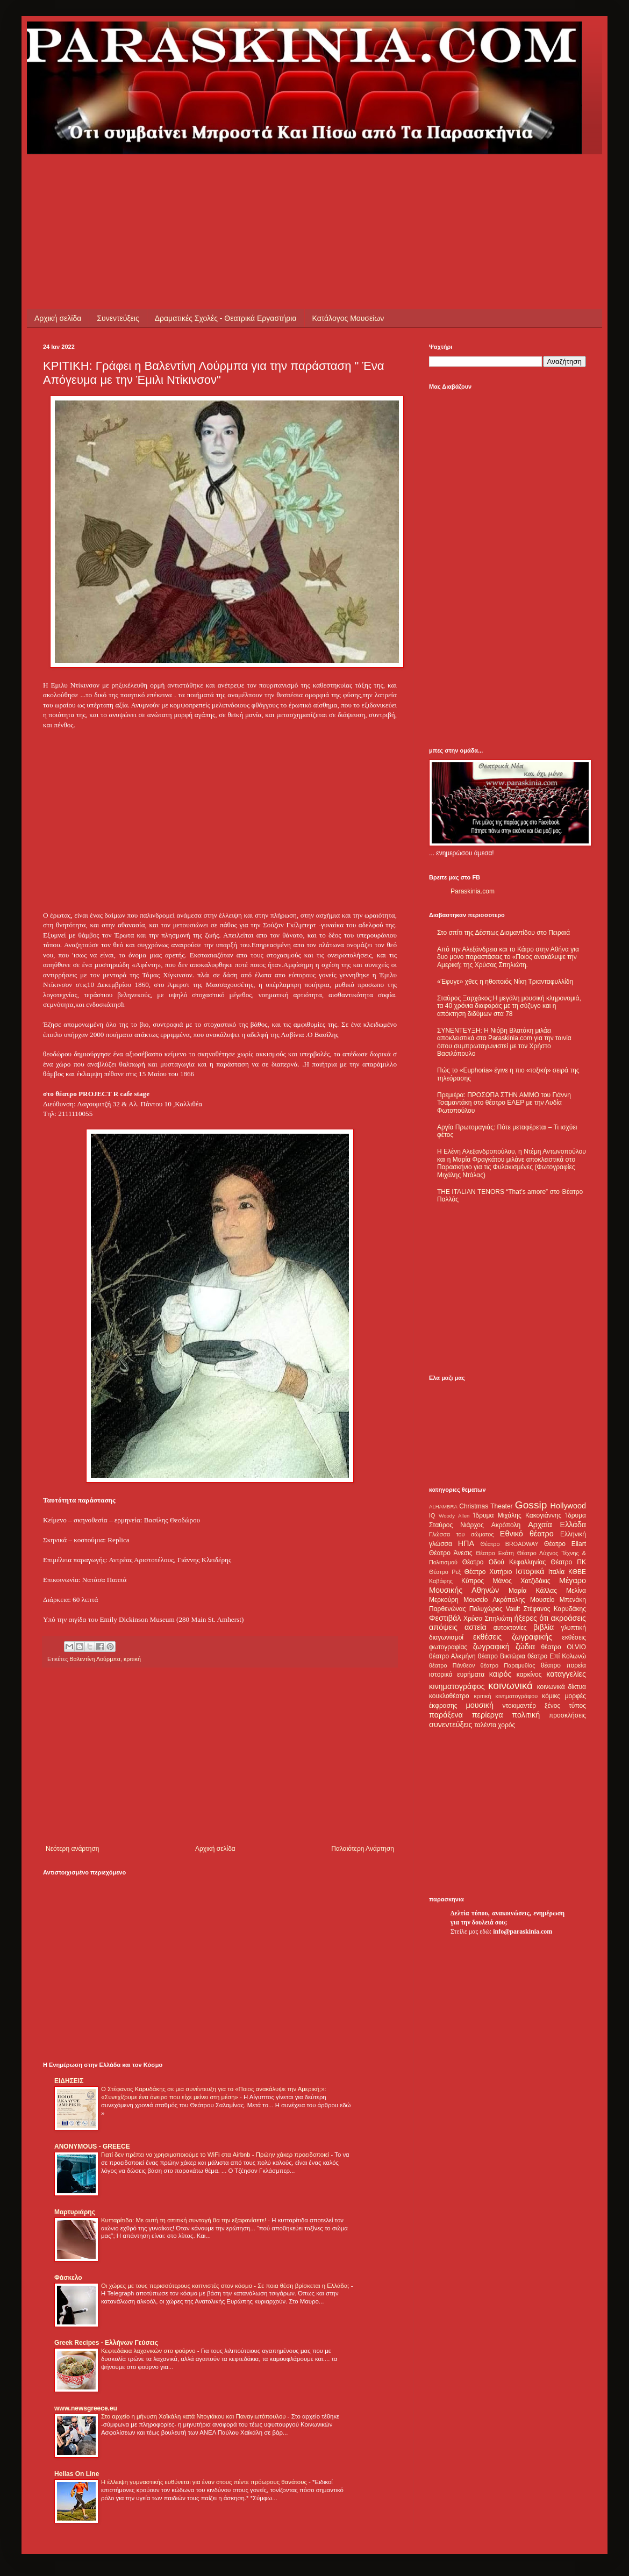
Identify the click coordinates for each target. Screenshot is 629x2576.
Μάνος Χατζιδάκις (521, 1581)
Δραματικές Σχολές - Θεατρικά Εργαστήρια (226, 318)
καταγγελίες (566, 1674)
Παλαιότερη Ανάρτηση (362, 1848)
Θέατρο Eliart (565, 1544)
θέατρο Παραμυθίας (508, 1665)
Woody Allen (454, 1516)
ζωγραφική (491, 1646)
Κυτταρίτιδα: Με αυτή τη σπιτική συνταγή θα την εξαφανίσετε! (184, 2220)
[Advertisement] (238, 178)
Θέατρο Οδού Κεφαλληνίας (504, 1562)
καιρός (500, 1674)
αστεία (475, 1627)
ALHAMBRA (443, 1506)
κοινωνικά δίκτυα (561, 1687)
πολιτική (526, 1715)
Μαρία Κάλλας (533, 1590)
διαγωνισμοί (446, 1637)
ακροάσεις (568, 1618)
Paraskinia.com (473, 891)
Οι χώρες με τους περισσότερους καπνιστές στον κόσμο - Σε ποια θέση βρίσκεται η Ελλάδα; (226, 2285)
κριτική (132, 1659)
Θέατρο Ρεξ (445, 1572)
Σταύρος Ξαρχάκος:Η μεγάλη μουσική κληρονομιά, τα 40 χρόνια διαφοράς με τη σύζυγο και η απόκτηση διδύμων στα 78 (509, 1006)
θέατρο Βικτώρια (501, 1656)
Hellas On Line (76, 2474)
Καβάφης (441, 1581)
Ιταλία (556, 1572)
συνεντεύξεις (451, 1724)
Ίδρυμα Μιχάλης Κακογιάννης (517, 1515)
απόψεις (443, 1627)
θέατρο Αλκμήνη (452, 1656)
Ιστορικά (530, 1571)
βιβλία (543, 1627)
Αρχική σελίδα (57, 318)
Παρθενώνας (447, 1609)
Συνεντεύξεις (118, 318)
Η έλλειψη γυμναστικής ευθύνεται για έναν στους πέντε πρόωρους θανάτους (205, 2482)
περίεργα (487, 1715)
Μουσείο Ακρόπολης (494, 1600)
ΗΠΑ (466, 1543)
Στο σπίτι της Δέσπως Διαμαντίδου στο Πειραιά (503, 932)
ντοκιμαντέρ (520, 1705)
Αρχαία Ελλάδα (557, 1524)
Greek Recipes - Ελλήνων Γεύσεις (106, 2342)
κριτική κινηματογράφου (506, 1696)
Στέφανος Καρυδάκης (554, 1609)
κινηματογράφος (457, 1686)
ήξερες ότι (531, 1618)
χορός (506, 1725)
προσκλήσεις (567, 1715)
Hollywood (568, 1505)
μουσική (480, 1705)
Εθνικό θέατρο (527, 1533)
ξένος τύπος (565, 1705)
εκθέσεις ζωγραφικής (512, 1637)
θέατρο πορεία (563, 1665)
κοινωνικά (510, 1685)
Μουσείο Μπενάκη (558, 1600)
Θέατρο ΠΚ (568, 1562)
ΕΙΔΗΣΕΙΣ (68, 2081)
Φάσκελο (68, 2277)
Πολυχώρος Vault (494, 1609)
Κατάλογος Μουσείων (348, 318)
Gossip (531, 1505)
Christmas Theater (485, 1506)
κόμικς (551, 1696)
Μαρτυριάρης (74, 2212)
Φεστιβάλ (445, 1618)
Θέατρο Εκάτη (495, 1553)
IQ (432, 1515)
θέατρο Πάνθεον (452, 1665)
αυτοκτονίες (510, 1628)
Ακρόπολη (506, 1525)
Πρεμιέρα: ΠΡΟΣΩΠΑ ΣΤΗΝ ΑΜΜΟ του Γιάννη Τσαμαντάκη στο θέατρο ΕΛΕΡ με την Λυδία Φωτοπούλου (504, 1102)
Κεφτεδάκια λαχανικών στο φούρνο (149, 2351)
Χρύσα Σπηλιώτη (487, 1618)
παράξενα (446, 1715)
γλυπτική (573, 1628)
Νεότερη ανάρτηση (72, 1848)
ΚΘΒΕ (577, 1572)
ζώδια (525, 1646)
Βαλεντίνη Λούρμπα (94, 1659)
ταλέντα (485, 1725)
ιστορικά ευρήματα (456, 1674)
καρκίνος (529, 1674)
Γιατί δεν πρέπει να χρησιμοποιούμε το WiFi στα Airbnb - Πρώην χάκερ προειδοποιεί (216, 2154)
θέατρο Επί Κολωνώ (556, 1656)
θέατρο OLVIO (563, 1647)
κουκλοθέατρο (449, 1696)
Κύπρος (472, 1581)
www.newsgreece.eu (85, 2408)
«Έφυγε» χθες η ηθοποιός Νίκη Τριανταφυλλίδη (505, 981)
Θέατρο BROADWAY (510, 1544)
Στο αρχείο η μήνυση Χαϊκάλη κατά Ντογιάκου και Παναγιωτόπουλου (194, 2416)
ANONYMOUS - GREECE (92, 2146)
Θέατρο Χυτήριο (488, 1572)
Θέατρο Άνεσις (451, 1553)
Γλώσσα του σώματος (461, 1534)
